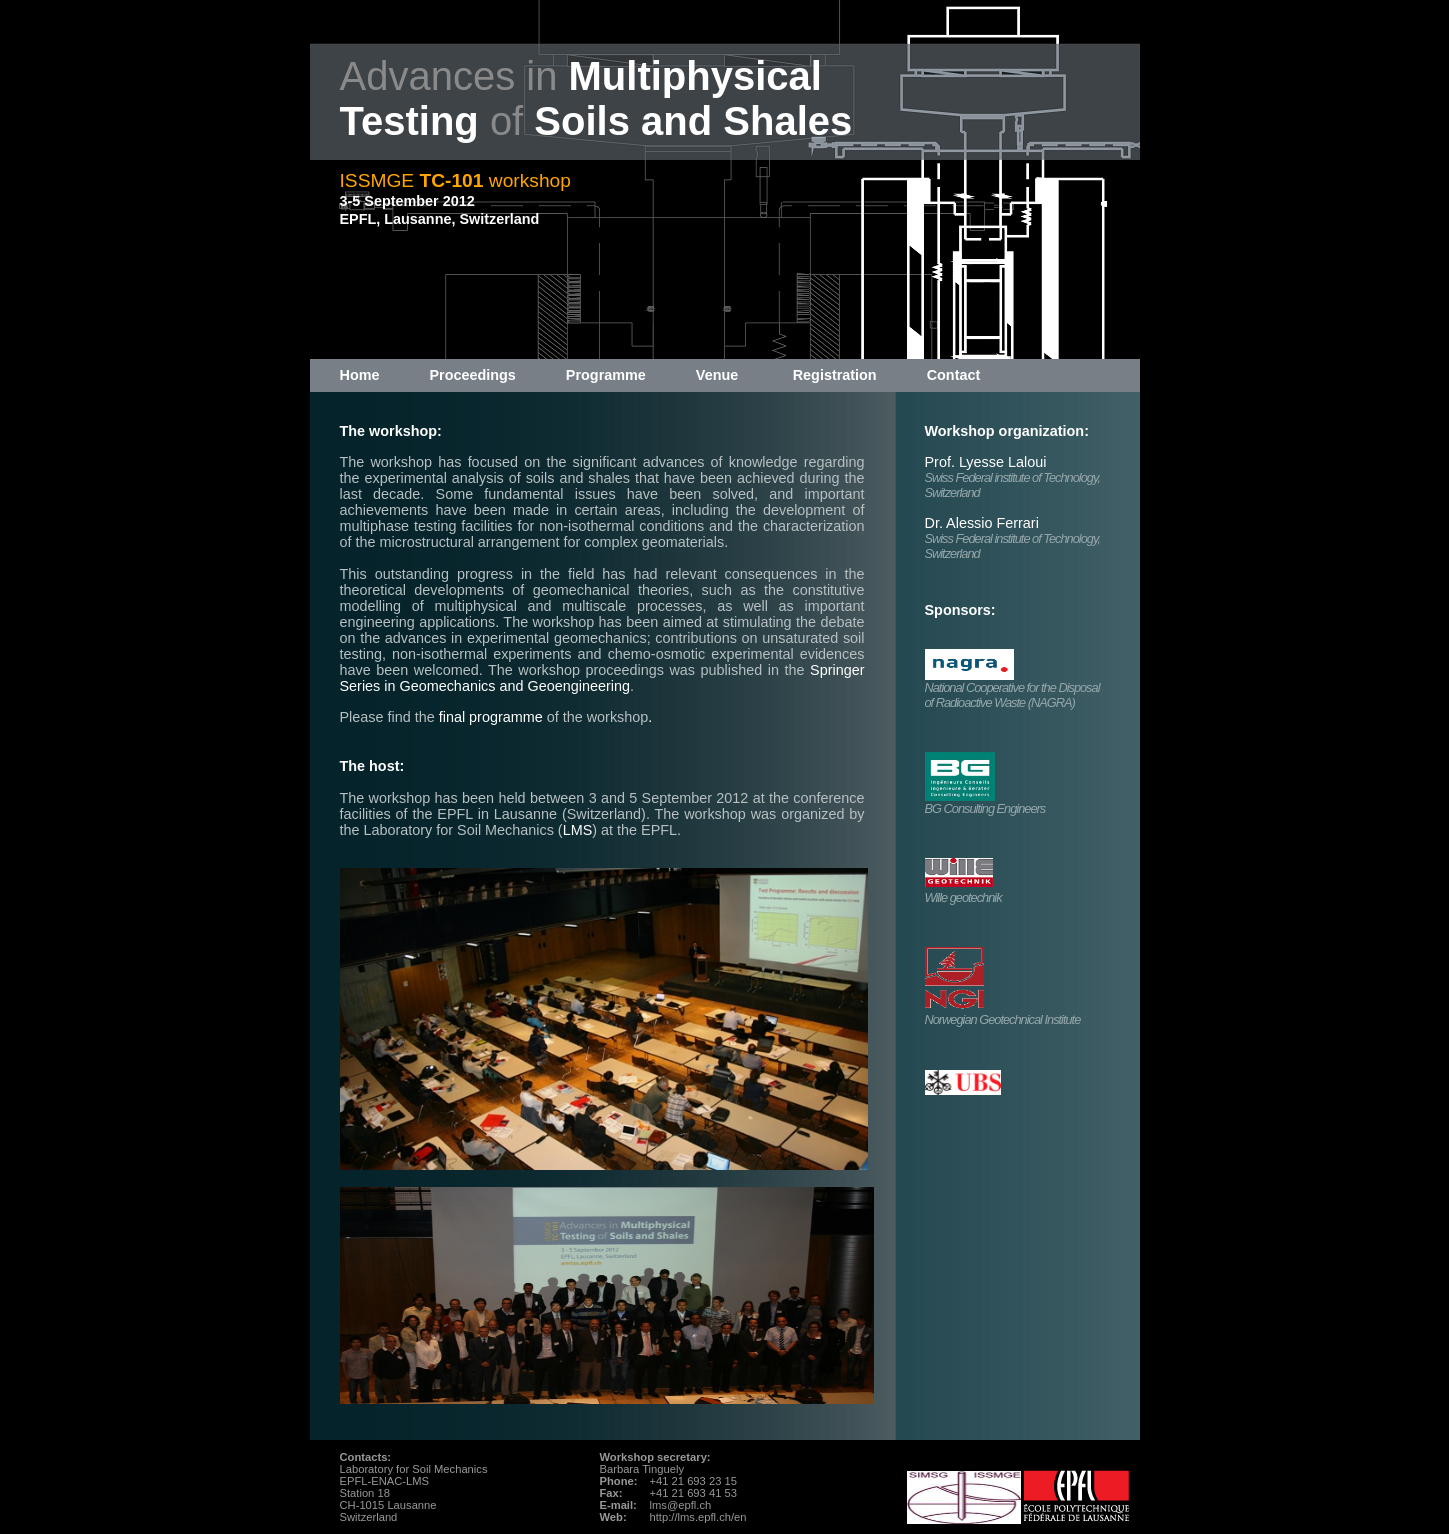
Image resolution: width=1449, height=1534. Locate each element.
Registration (835, 375)
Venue (717, 375)
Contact (954, 375)
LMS (578, 830)
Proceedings (472, 375)
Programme (606, 375)
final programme (491, 717)
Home (360, 375)
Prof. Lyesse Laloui (986, 462)
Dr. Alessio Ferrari (982, 523)
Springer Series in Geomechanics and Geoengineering (602, 678)
